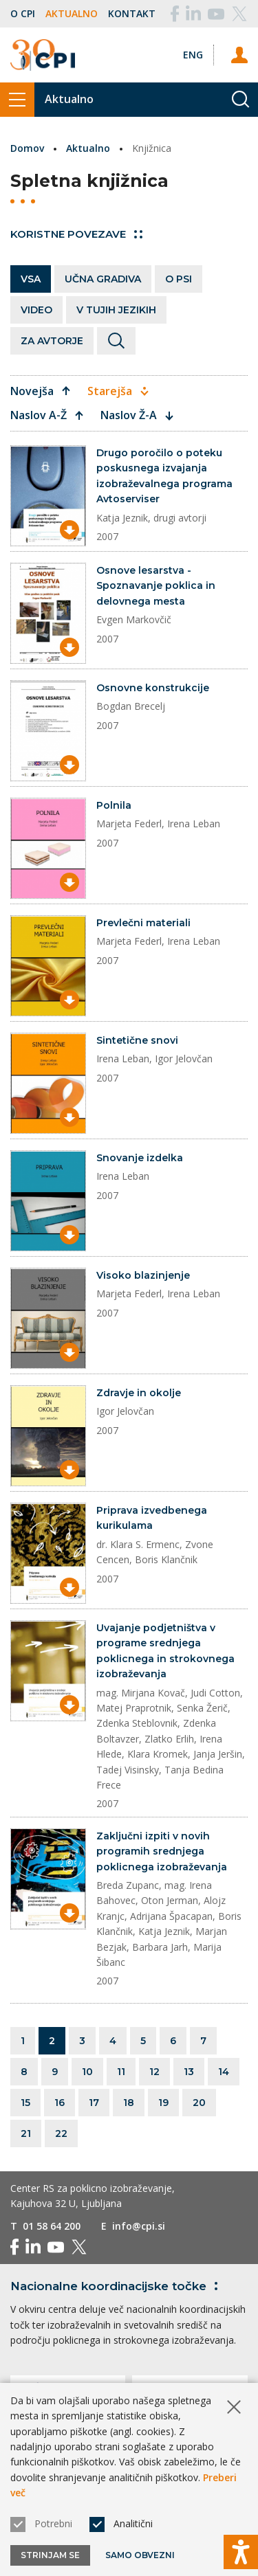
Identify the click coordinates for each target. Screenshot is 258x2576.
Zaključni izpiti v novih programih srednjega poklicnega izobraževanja (161, 1851)
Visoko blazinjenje (143, 1275)
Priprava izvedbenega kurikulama (151, 1518)
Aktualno (71, 13)
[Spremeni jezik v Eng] (193, 54)
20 (199, 2102)
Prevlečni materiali (143, 923)
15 (25, 2102)
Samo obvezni (140, 2555)
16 (59, 2102)
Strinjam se (50, 2555)
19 (163, 2102)
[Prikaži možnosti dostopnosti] (241, 2552)
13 (189, 2071)
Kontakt (131, 13)
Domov (27, 148)
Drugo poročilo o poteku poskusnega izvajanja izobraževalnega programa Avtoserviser (164, 476)
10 (87, 2071)
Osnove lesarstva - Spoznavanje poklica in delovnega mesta (155, 585)
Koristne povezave (76, 233)
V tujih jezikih (116, 310)
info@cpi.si (138, 2225)
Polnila (113, 805)
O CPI (22, 13)
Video (36, 310)
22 (61, 2133)
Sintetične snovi (137, 1040)
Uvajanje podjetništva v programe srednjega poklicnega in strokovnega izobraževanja (165, 1651)
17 (94, 2102)
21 (26, 2133)
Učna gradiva (103, 279)
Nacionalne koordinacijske (116, 2286)
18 (128, 2102)
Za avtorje (52, 341)
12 (154, 2071)
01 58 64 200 (51, 2225)
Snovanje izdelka (139, 1158)
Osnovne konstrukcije (152, 688)
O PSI (178, 279)
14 (223, 2071)
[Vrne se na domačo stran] (42, 55)
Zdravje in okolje (138, 1393)
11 (121, 2071)
